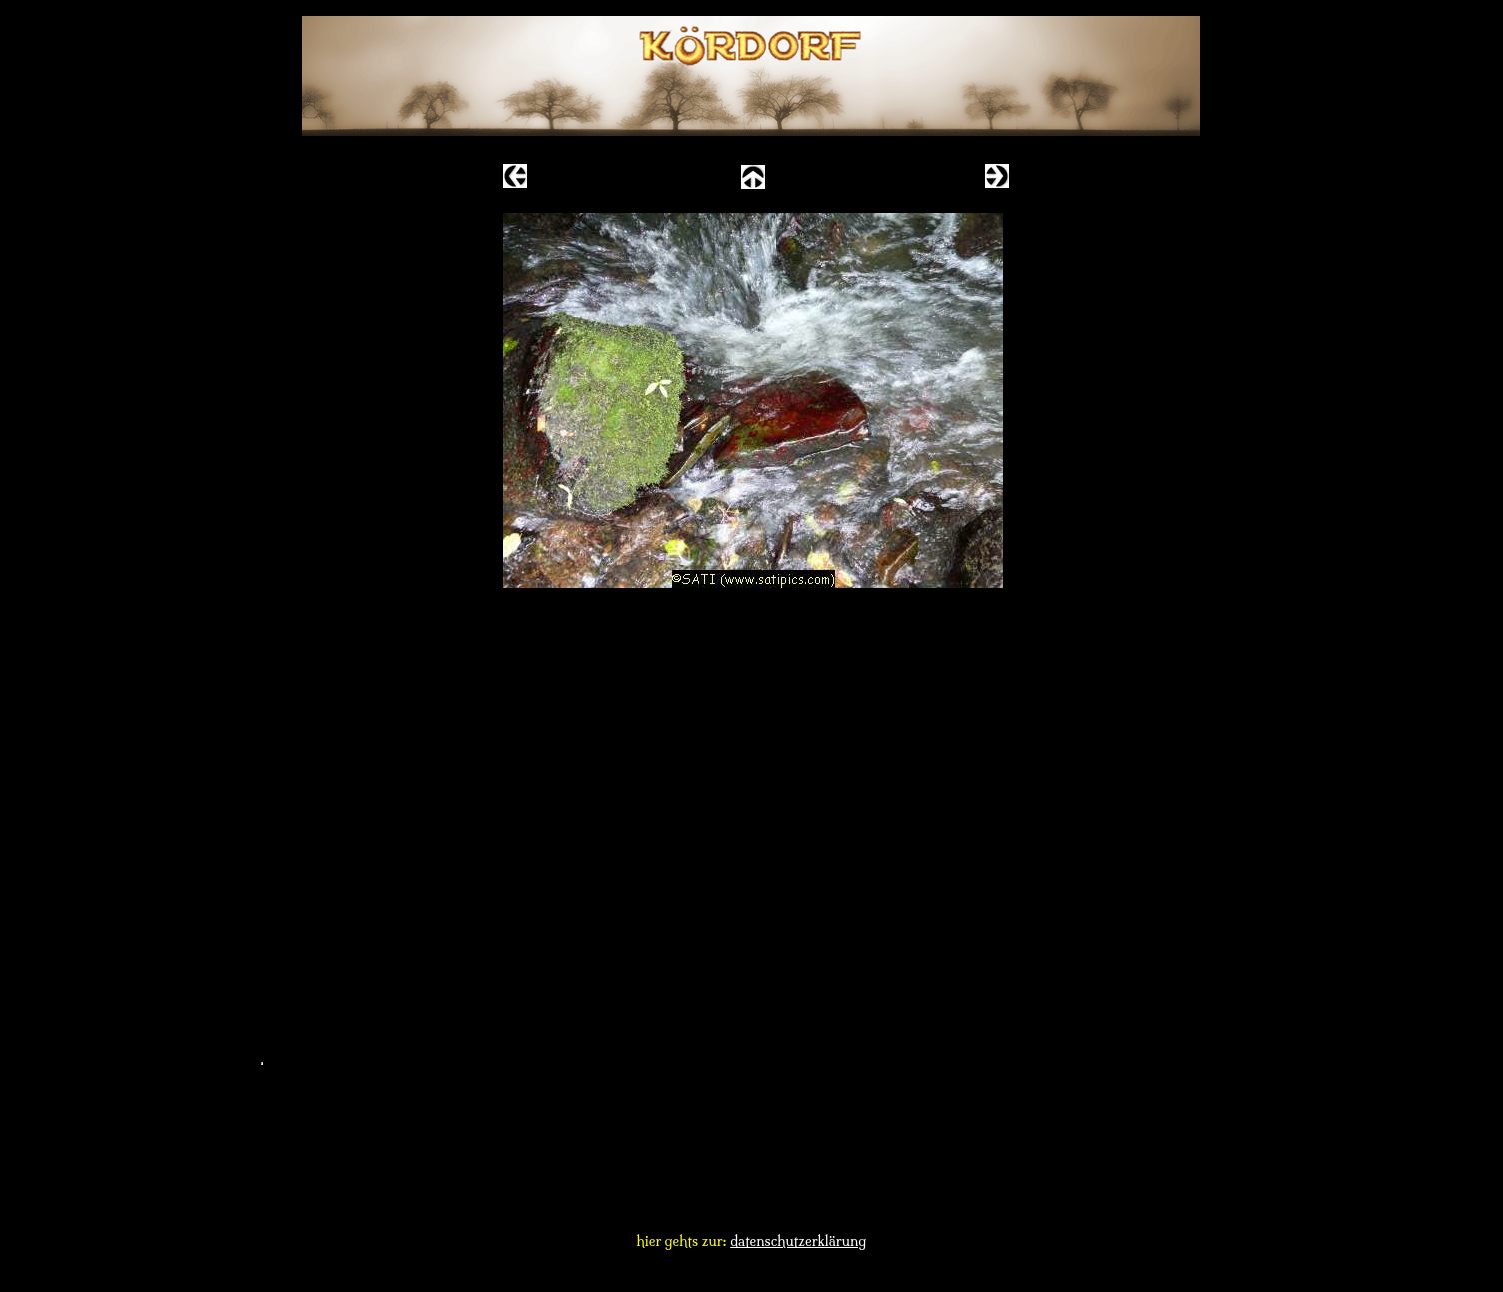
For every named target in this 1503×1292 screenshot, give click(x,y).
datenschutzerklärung (798, 1241)
